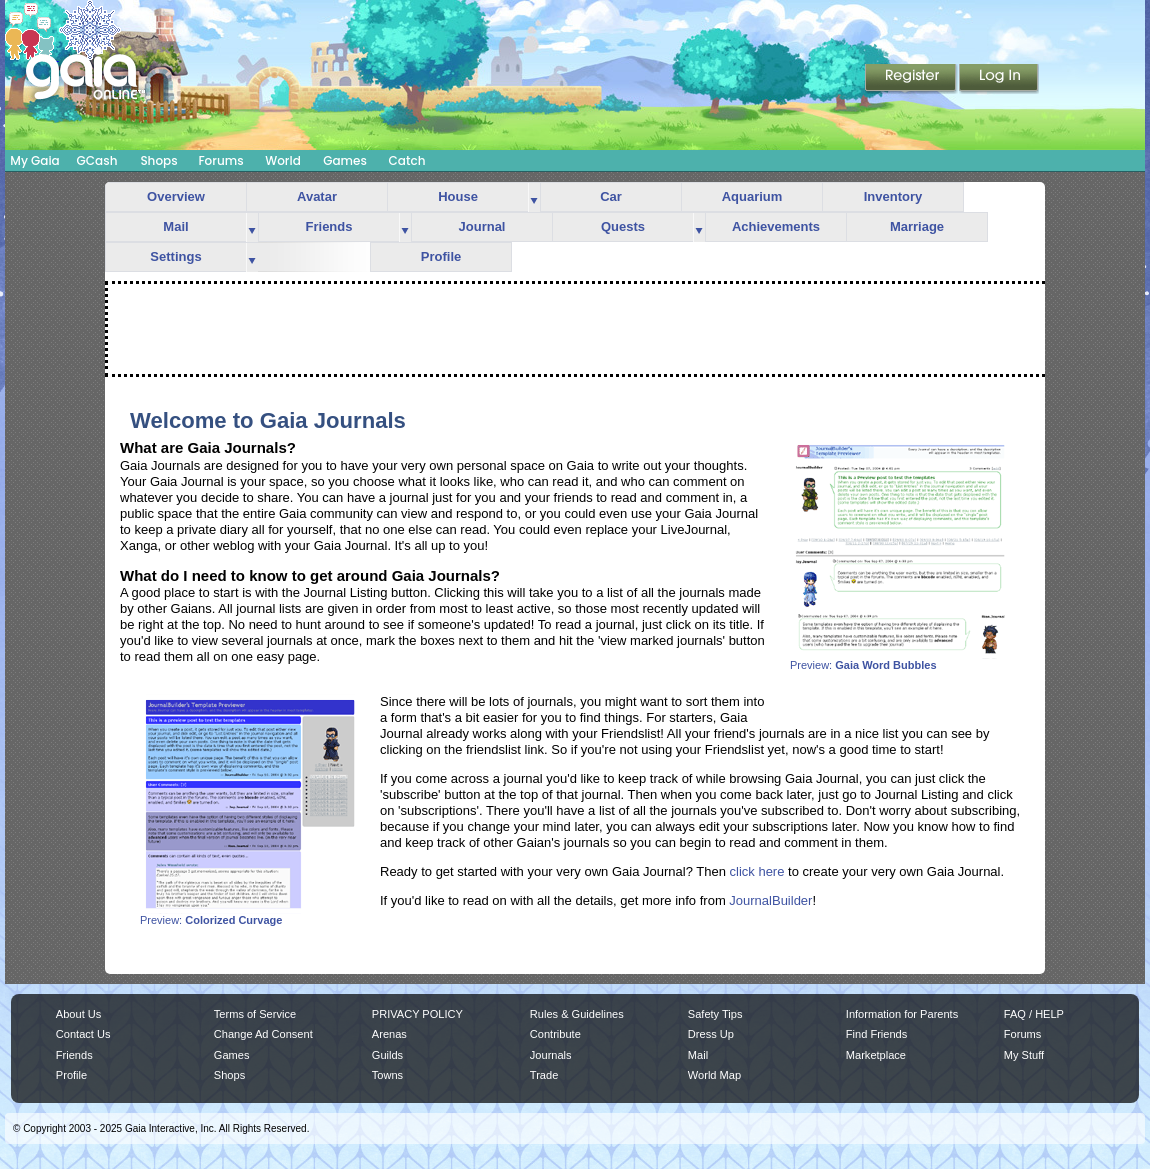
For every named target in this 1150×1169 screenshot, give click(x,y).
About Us (78, 1014)
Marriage (917, 226)
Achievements (776, 226)
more (534, 197)
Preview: (900, 660)
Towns (387, 1075)
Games (345, 160)
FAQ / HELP (1034, 1014)
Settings (175, 256)
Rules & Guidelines (577, 1014)
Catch (407, 160)
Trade (544, 1075)
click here (757, 871)
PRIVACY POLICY (417, 1014)
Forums (220, 160)
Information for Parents (902, 1014)
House (458, 196)
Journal (482, 226)
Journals (551, 1055)
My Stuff (1024, 1055)
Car (611, 196)
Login (999, 79)
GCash (97, 160)
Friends (329, 226)
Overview (176, 196)
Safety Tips (715, 1014)
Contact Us (83, 1034)
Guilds (387, 1055)
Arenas (389, 1034)
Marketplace (876, 1055)
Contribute (555, 1034)
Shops (158, 160)
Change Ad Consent (263, 1034)
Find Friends (876, 1034)
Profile (441, 256)
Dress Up (711, 1034)
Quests (623, 226)
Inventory (893, 196)
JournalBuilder (770, 900)
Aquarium (752, 196)
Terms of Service (255, 1014)
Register (912, 79)
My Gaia (34, 160)
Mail (175, 226)
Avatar (317, 196)
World (283, 160)
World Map (714, 1075)
